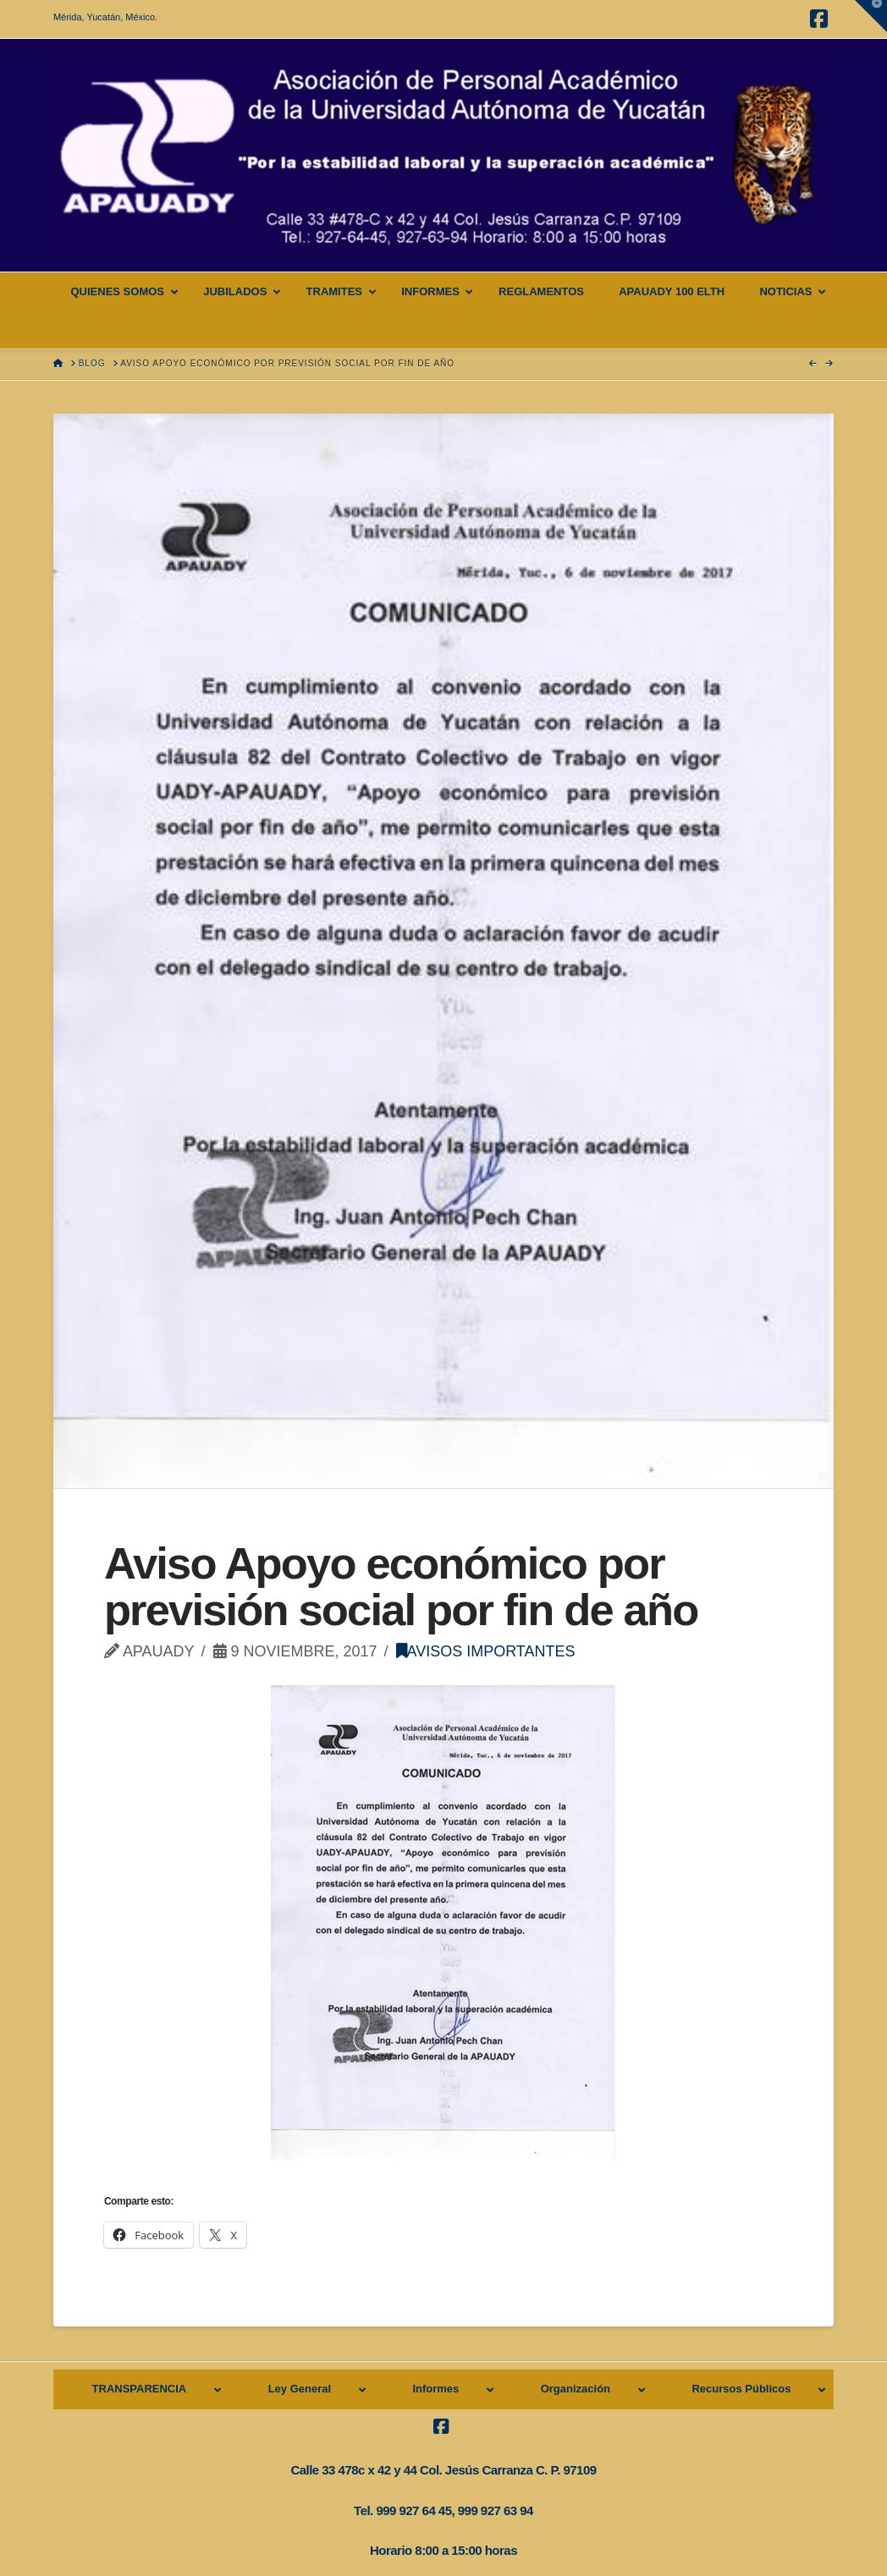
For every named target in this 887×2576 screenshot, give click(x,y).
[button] (871, 16)
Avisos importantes (486, 1651)
